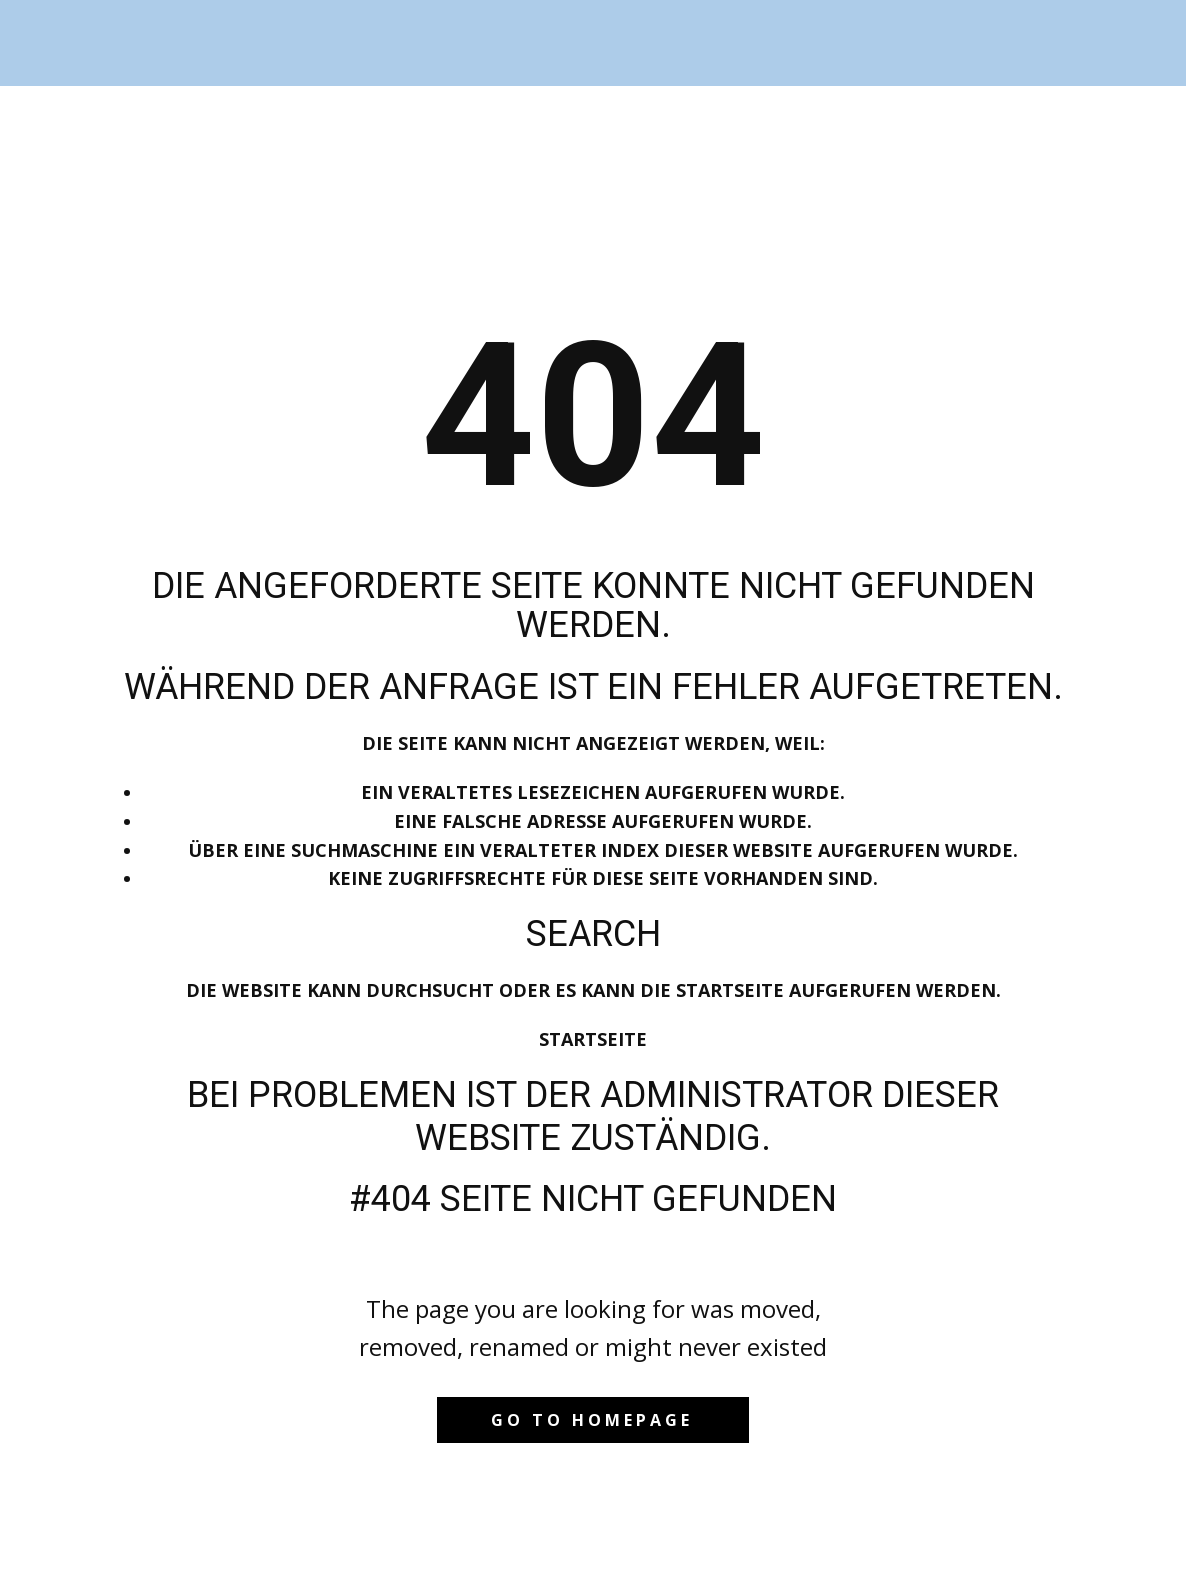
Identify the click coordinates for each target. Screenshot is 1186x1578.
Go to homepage (592, 1420)
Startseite (593, 1039)
